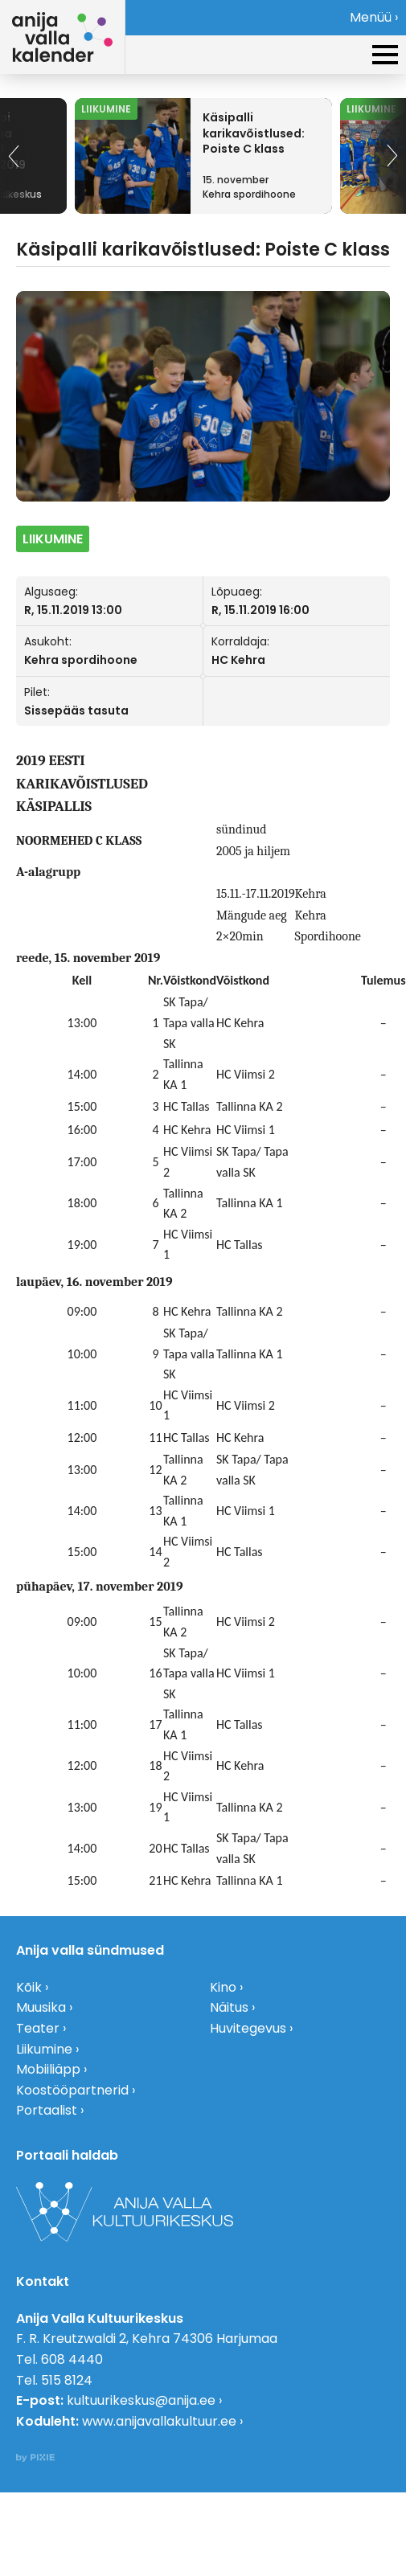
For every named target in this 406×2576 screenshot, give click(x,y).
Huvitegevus (248, 2028)
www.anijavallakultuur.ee (159, 2421)
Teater (37, 2028)
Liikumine (44, 2049)
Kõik (29, 1987)
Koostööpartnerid (72, 2090)
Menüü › (374, 17)
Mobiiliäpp (48, 2069)
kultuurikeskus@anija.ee (141, 2400)
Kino (223, 1987)
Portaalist (46, 2110)
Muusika (41, 2007)
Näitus (229, 2007)
